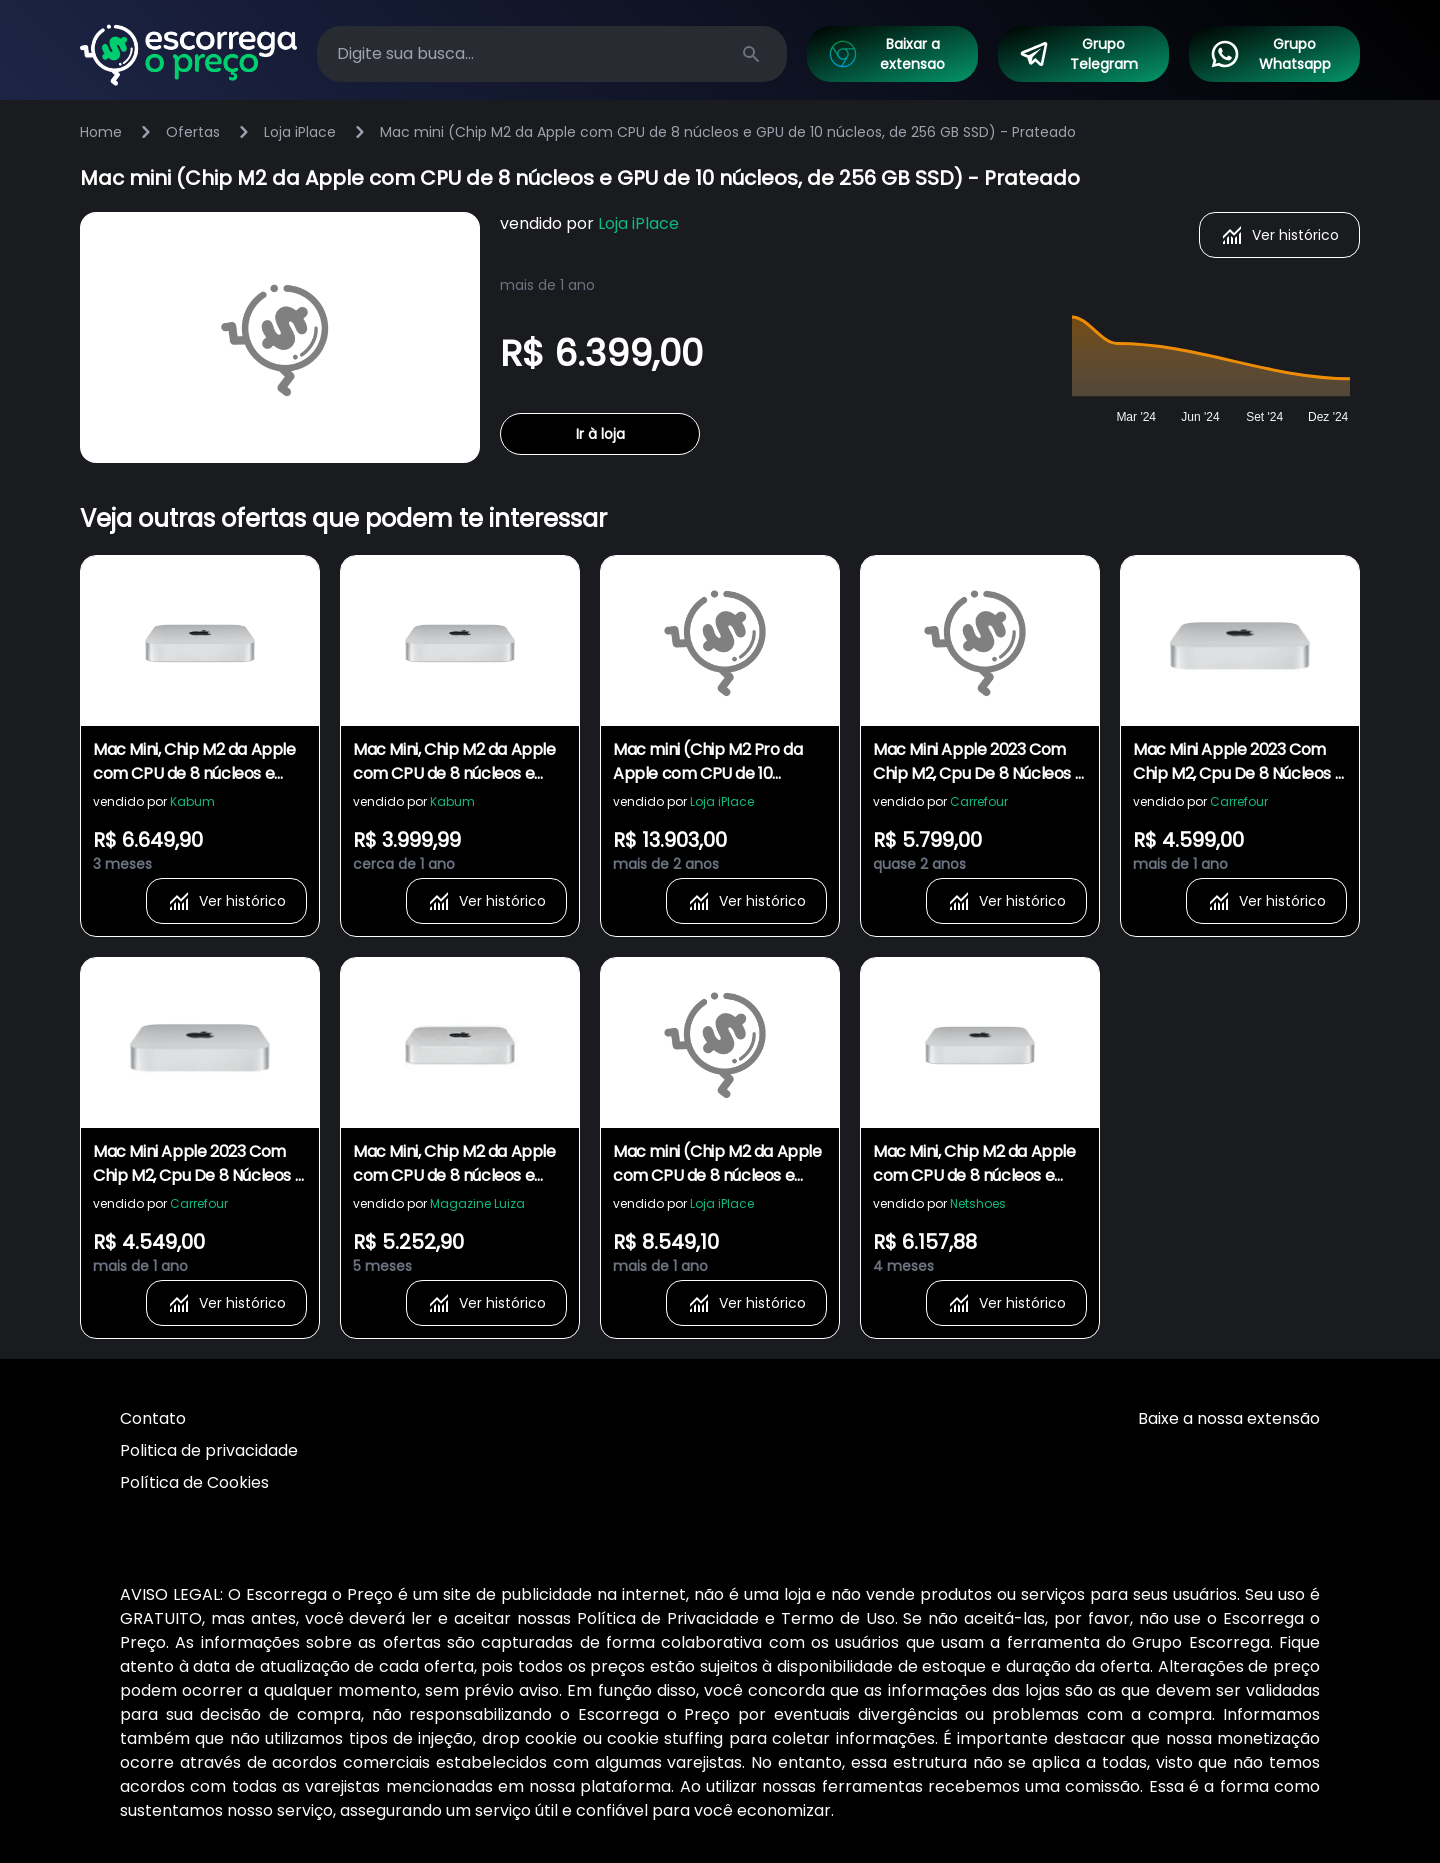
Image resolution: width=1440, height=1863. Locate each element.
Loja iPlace (300, 132)
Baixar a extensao (886, 54)
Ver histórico (1279, 235)
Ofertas (193, 132)
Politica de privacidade (209, 1450)
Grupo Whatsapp (1269, 54)
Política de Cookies (194, 1482)
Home (101, 132)
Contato (153, 1418)
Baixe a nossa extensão (1229, 1418)
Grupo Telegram (1077, 54)
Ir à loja (600, 434)
